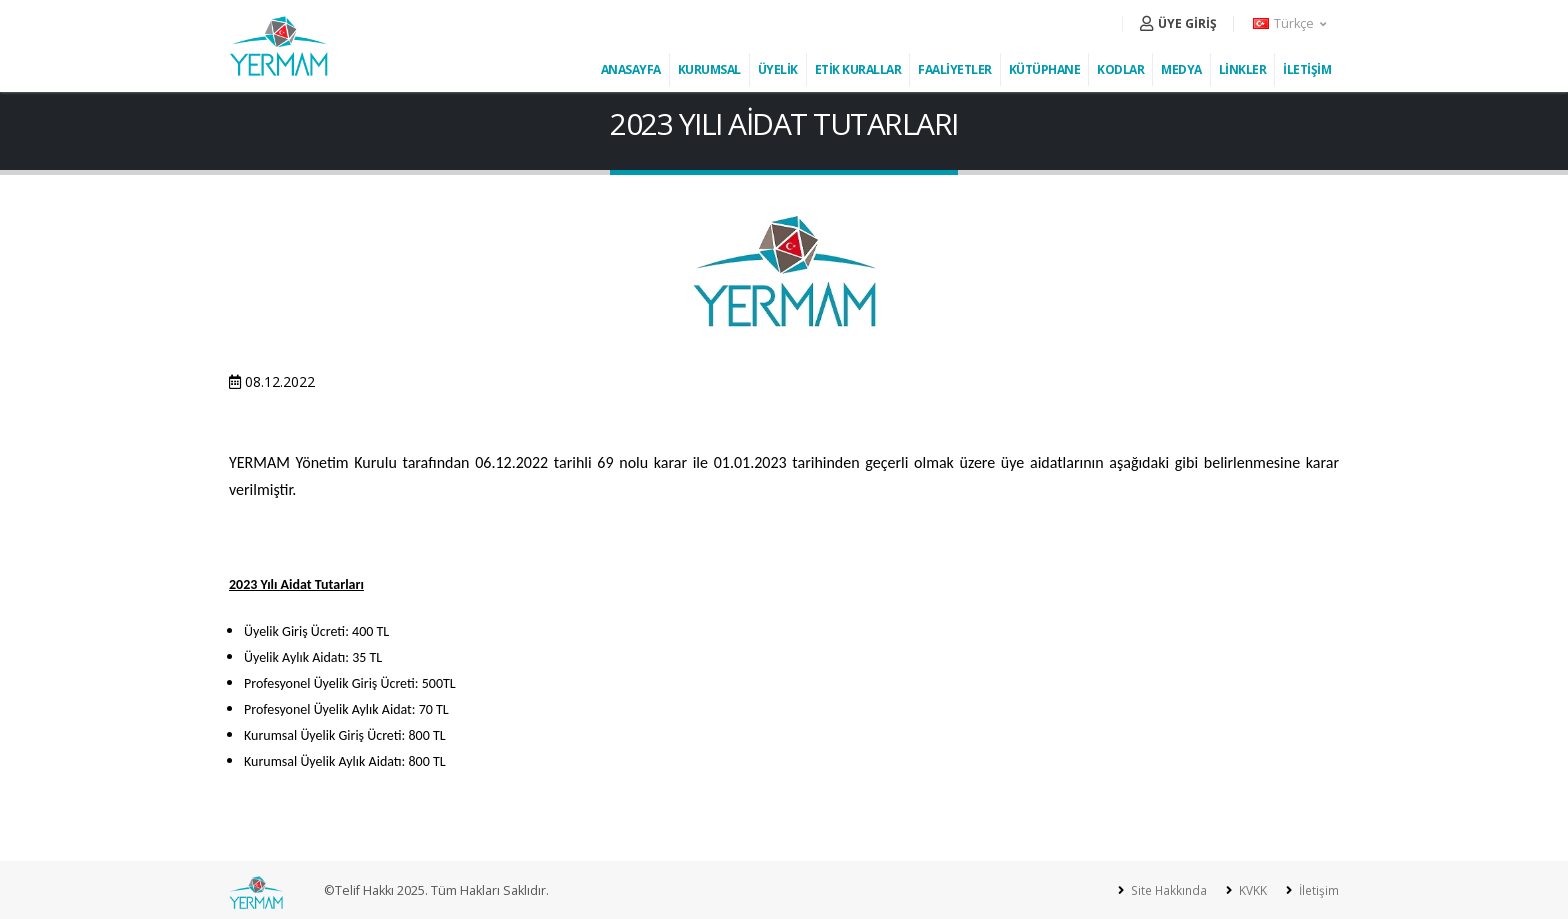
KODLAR (1120, 69)
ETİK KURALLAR (858, 69)
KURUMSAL (709, 69)
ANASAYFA (631, 69)
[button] (1291, 24)
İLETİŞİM (1307, 69)
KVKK (1249, 890)
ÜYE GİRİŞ (1178, 23)
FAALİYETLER (955, 69)
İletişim (1316, 890)
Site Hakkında (1162, 890)
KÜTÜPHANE (1045, 69)
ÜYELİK (778, 69)
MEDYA (1181, 69)
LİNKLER (1243, 69)
